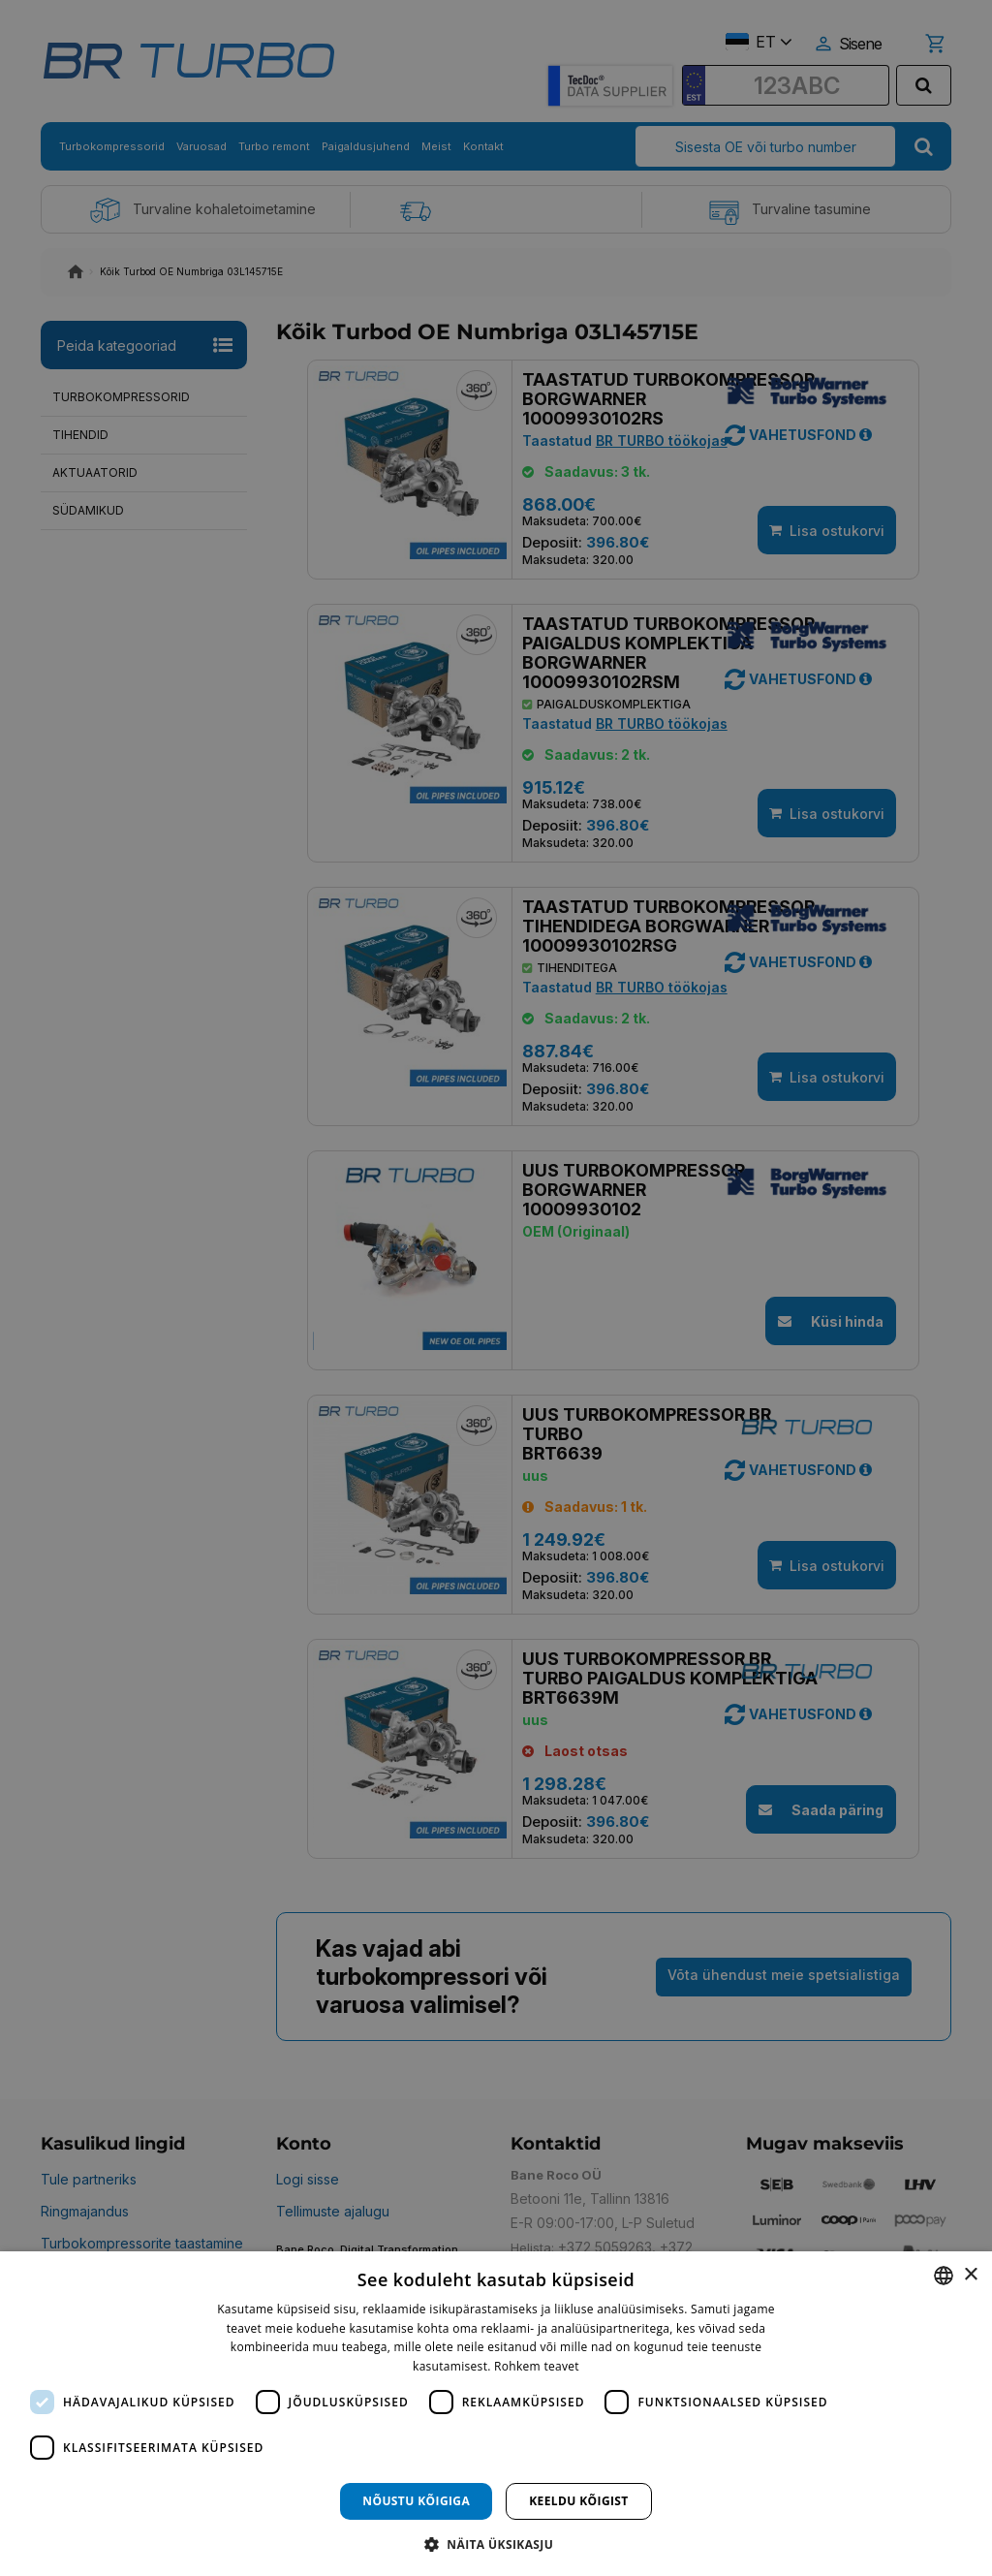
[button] (496, 2543)
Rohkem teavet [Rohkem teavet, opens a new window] (536, 2366)
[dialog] (496, 2413)
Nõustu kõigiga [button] (416, 2501)
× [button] (970, 2275)
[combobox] (943, 2275)
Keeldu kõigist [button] (579, 2501)
